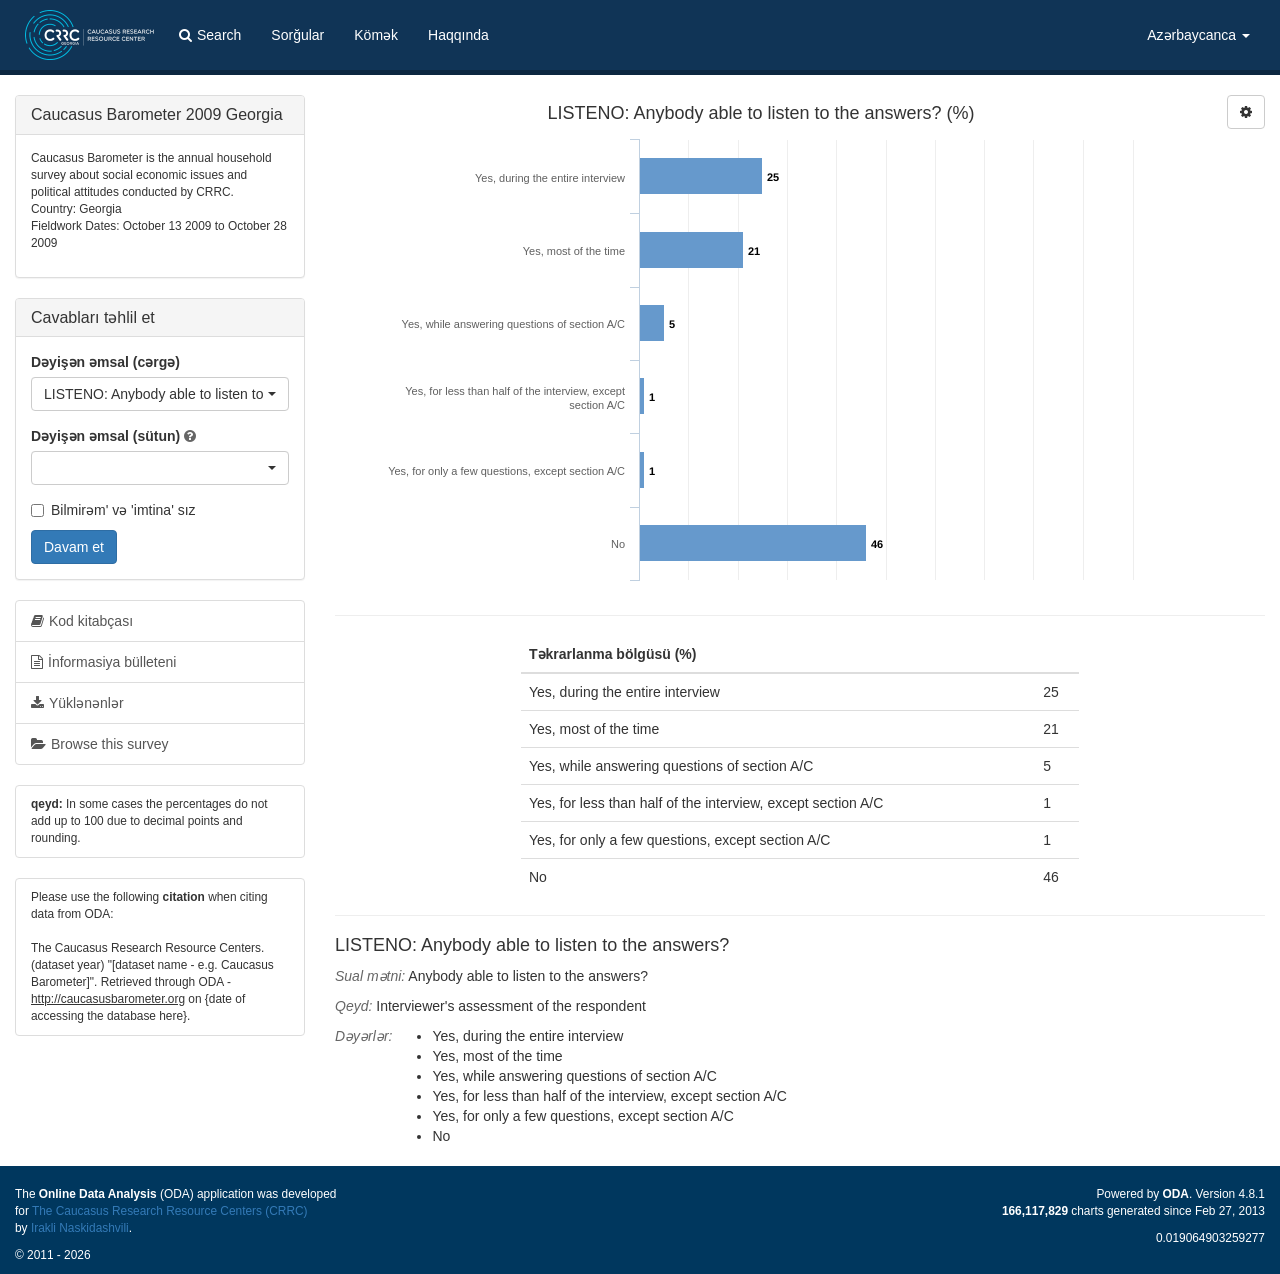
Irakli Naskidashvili (80, 1228)
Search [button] (210, 35)
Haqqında (458, 35)
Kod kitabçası (82, 621)
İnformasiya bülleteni (103, 662)
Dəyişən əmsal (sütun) (105, 436)
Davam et (74, 547)
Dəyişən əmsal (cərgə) (105, 362)
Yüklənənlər (77, 703)
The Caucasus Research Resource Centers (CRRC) (170, 1211)
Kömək (376, 35)
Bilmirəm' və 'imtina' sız (113, 510)
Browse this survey (99, 744)
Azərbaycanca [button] (1198, 35)
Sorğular (297, 35)
